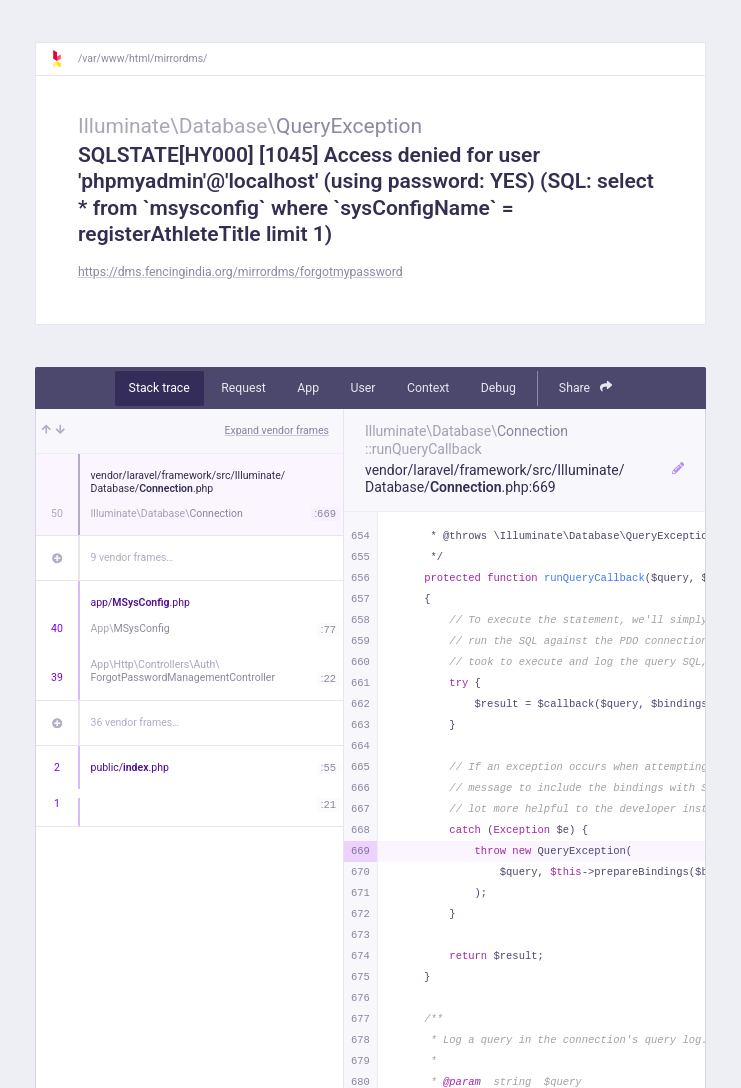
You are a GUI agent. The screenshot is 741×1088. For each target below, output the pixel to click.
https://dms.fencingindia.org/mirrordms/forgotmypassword (240, 272)
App (308, 388)
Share (586, 387)
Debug (498, 388)
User (363, 388)
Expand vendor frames (277, 430)
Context (428, 388)
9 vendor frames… (132, 557)
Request (243, 388)
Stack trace (159, 388)
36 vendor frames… (135, 722)
